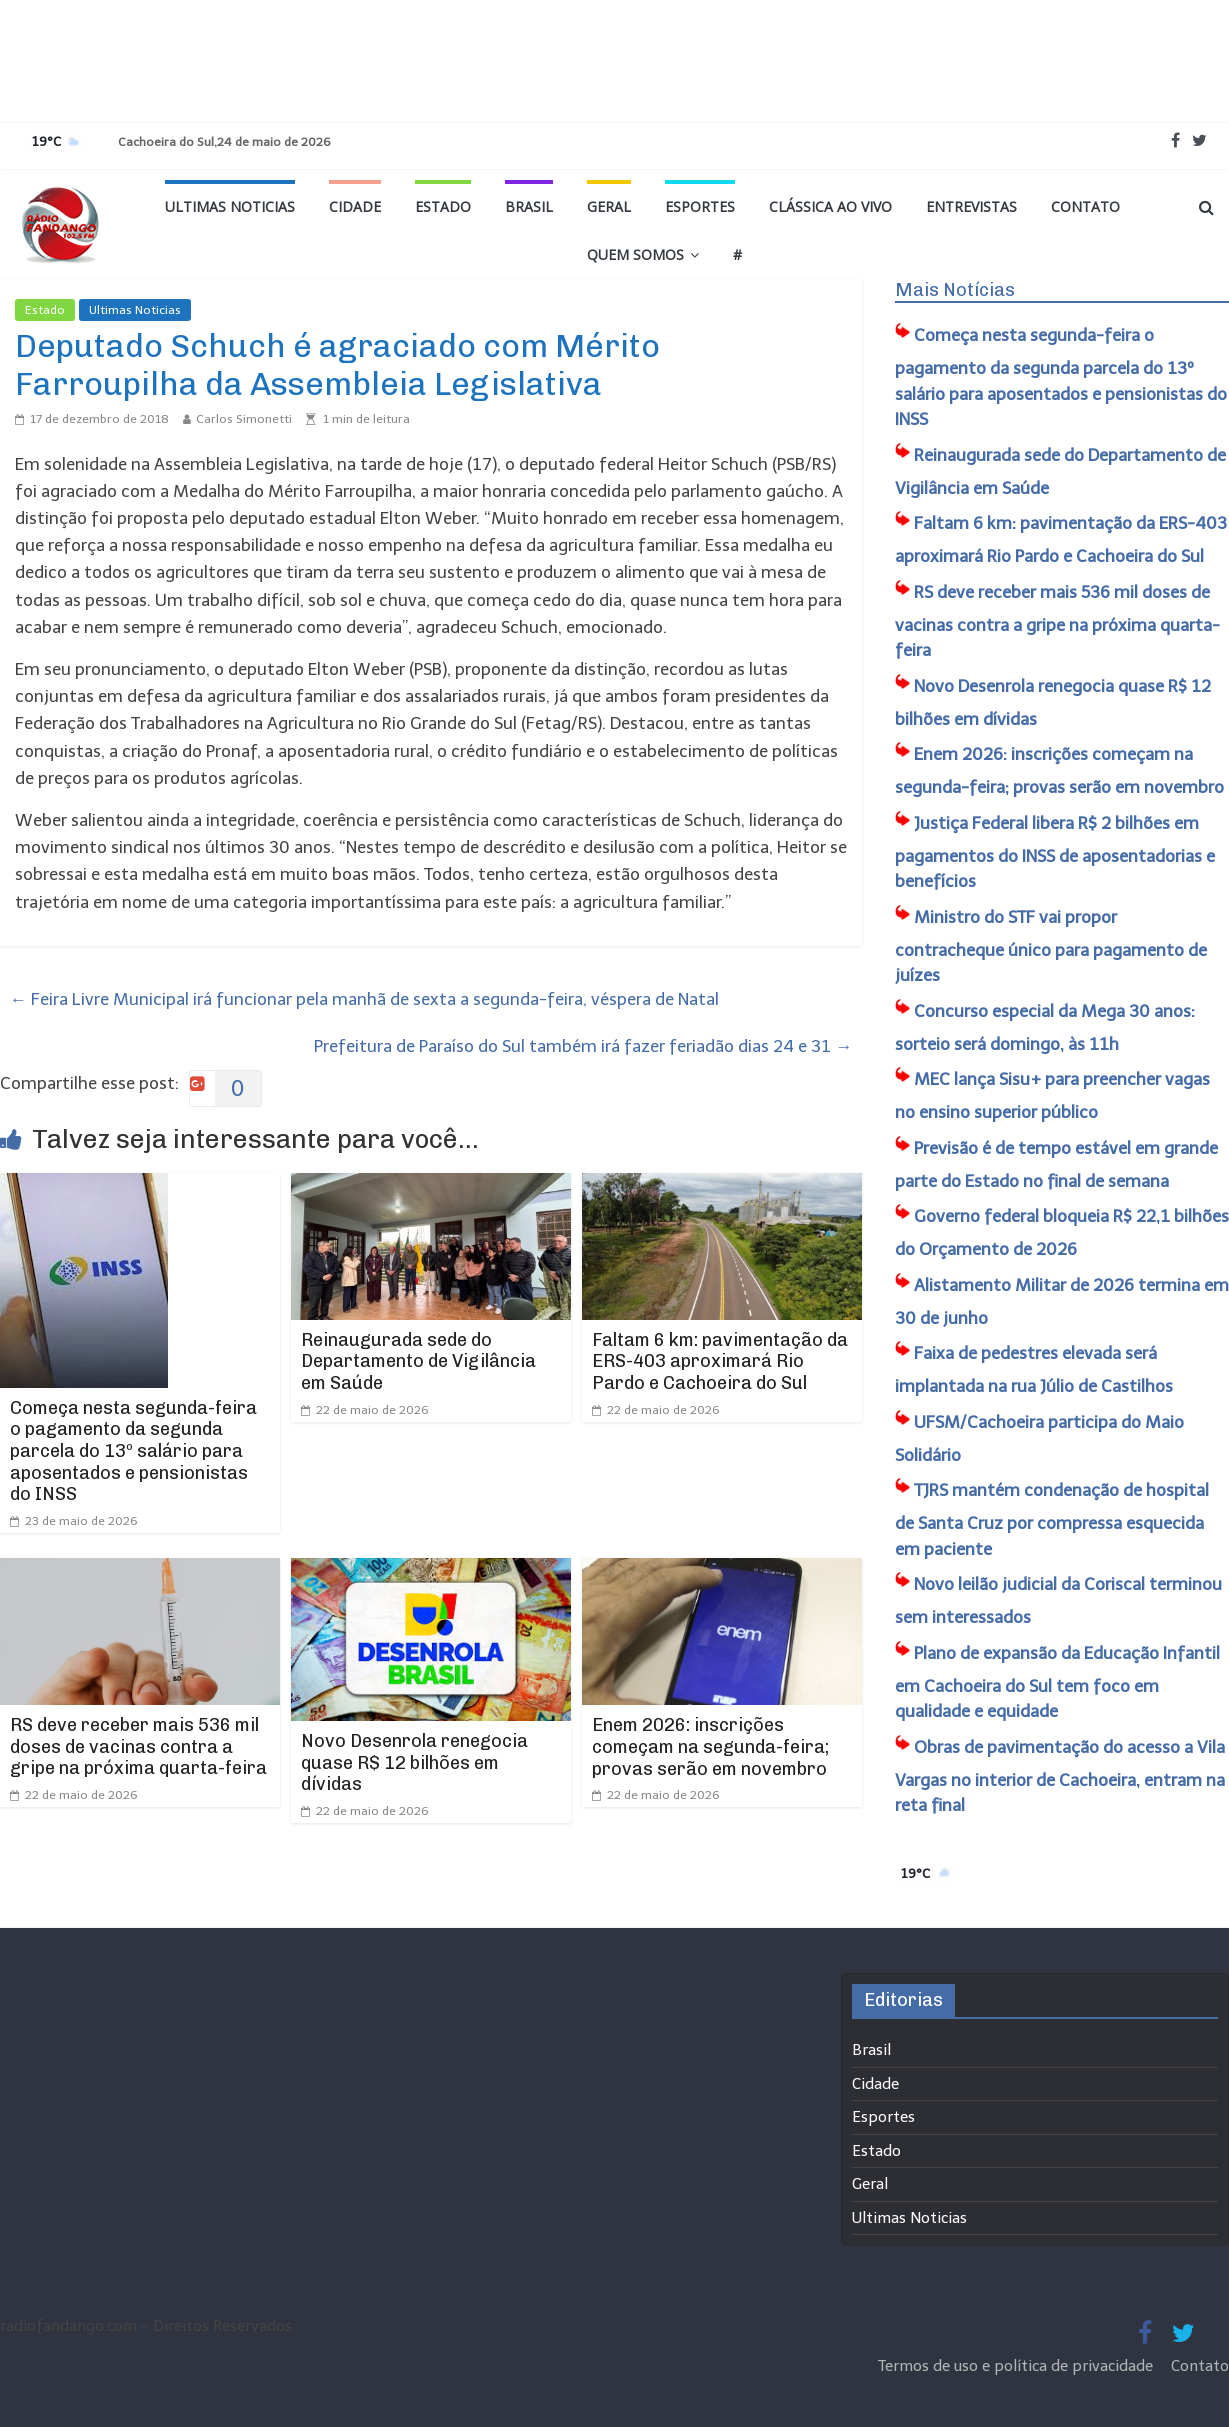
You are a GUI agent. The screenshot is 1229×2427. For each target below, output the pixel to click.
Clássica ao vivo (830, 206)
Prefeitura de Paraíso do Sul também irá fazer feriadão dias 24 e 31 (583, 1046)
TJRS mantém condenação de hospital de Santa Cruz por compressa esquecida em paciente (1052, 1519)
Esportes (700, 206)
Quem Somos (635, 254)
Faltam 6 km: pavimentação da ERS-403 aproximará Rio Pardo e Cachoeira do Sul (720, 1361)
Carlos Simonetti (244, 419)
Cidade (355, 206)
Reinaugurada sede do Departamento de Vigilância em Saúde (418, 1361)
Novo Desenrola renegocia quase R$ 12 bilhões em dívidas (414, 1762)
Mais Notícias (955, 290)
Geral (609, 206)
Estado (443, 206)
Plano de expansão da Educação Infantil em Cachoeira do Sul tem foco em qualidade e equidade (1057, 1682)
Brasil (529, 206)
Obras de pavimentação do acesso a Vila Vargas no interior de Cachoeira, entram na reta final (1060, 1776)
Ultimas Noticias (230, 206)
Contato (1085, 206)
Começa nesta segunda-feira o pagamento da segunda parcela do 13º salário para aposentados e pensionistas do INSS (133, 1451)
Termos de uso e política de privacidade (1017, 2366)
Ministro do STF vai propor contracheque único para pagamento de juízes (1051, 946)
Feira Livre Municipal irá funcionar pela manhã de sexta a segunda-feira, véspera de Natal (364, 999)
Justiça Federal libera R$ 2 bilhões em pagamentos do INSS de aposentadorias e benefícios (1055, 852)
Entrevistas (971, 206)
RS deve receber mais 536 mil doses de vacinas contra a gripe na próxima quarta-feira (138, 1746)
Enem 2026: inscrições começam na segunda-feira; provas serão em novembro (710, 1746)
